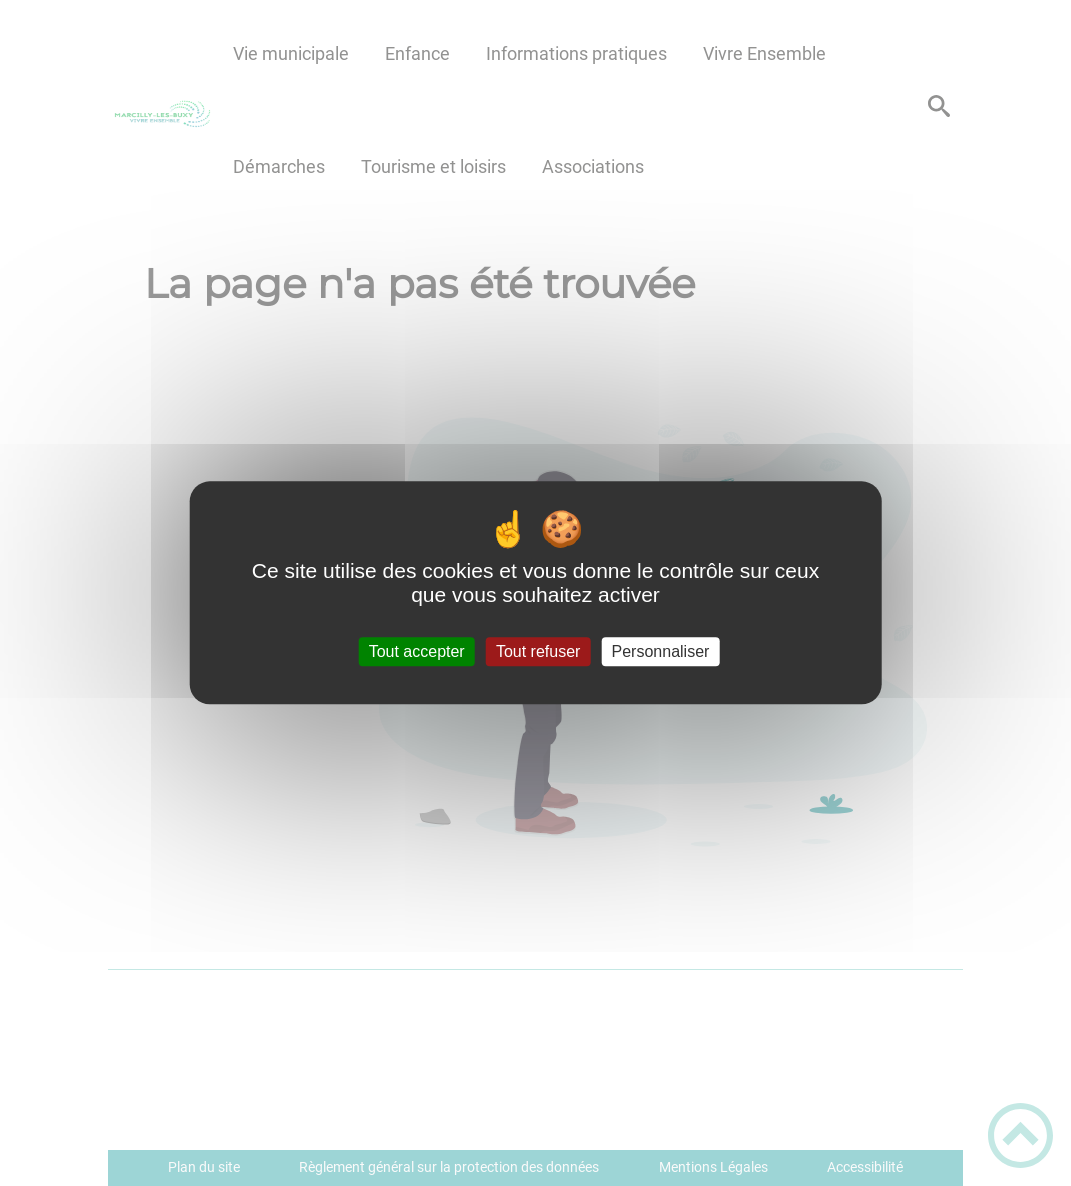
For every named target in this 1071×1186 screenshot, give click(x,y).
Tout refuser (538, 651)
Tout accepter (417, 651)
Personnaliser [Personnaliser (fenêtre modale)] (661, 651)
